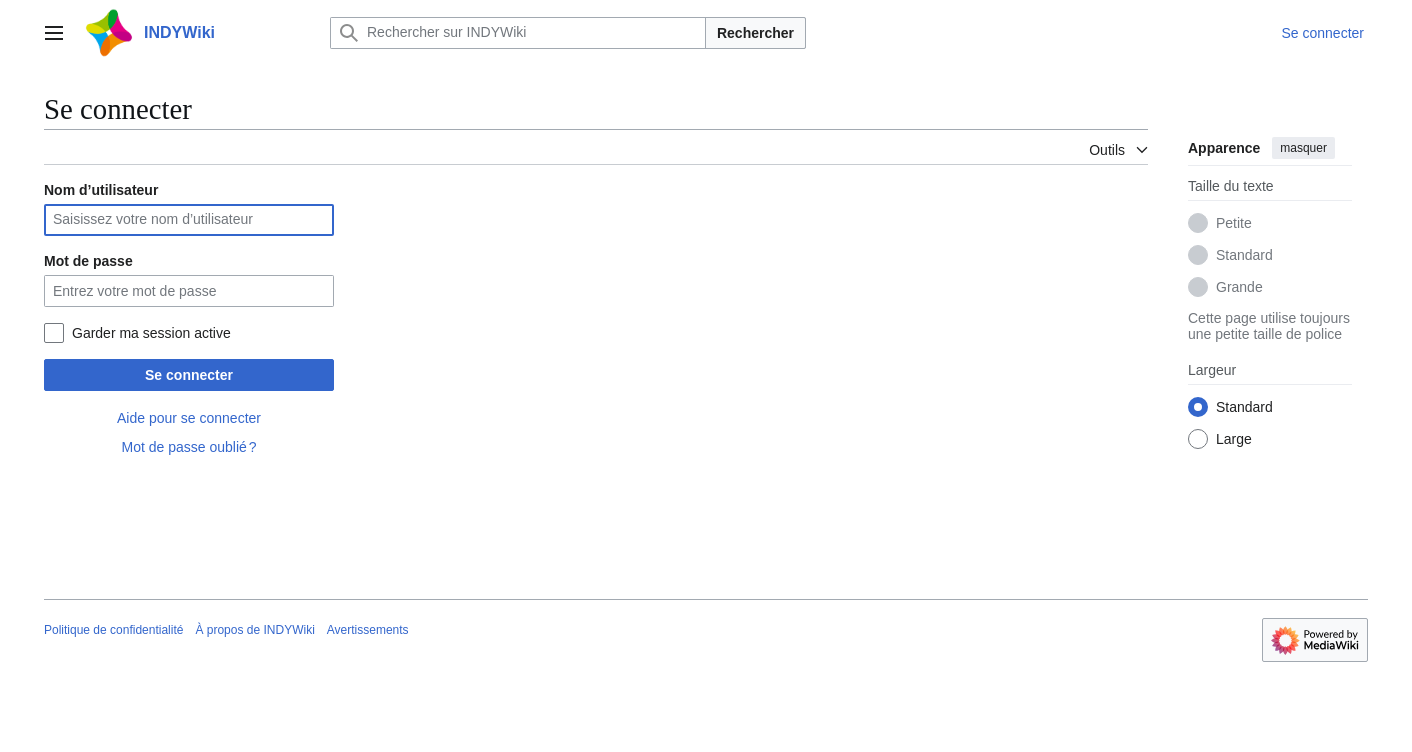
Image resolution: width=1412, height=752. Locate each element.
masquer (1303, 148)
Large (1234, 439)
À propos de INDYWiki (254, 630)
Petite (1234, 223)
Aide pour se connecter (189, 418)
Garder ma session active (151, 333)
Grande (1239, 287)
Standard (1244, 255)
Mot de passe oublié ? (188, 447)
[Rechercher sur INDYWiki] (518, 33)
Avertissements (368, 630)
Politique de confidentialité (113, 630)
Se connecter (189, 375)
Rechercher (755, 33)
